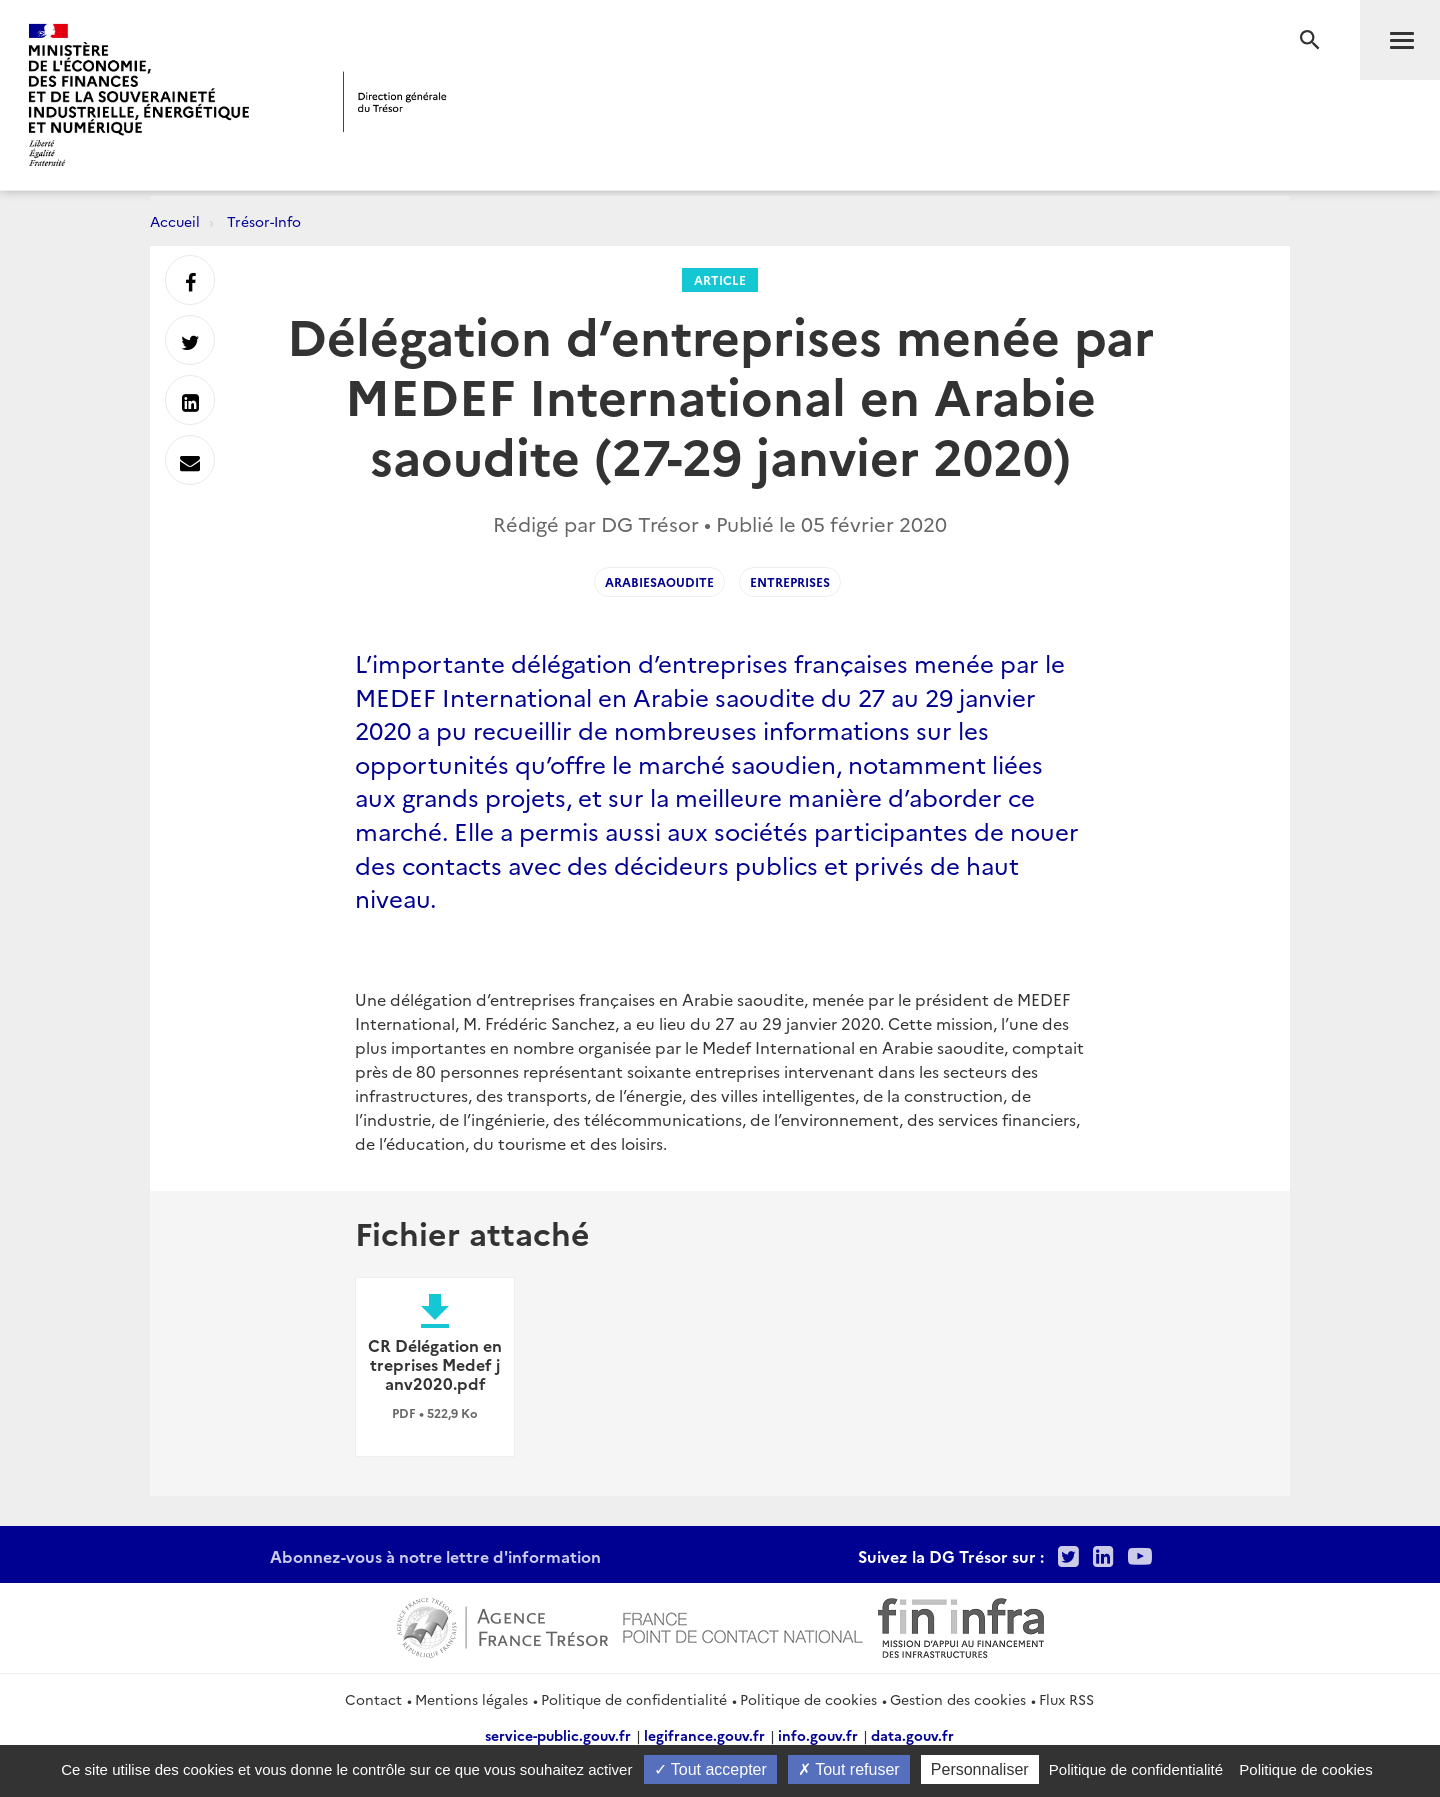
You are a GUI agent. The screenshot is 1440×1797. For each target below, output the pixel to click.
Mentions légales (471, 1699)
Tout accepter (710, 1769)
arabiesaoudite (659, 581)
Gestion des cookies (958, 1699)
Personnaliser (980, 1769)
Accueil (175, 221)
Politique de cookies (808, 1699)
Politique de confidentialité (634, 1699)
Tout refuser (849, 1769)
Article (720, 279)
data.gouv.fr (912, 1735)
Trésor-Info (264, 221)
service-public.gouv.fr (558, 1735)
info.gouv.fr (818, 1735)
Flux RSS (1066, 1699)
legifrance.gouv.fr (704, 1735)
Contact (373, 1699)
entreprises (790, 581)
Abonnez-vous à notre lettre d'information (435, 1556)
